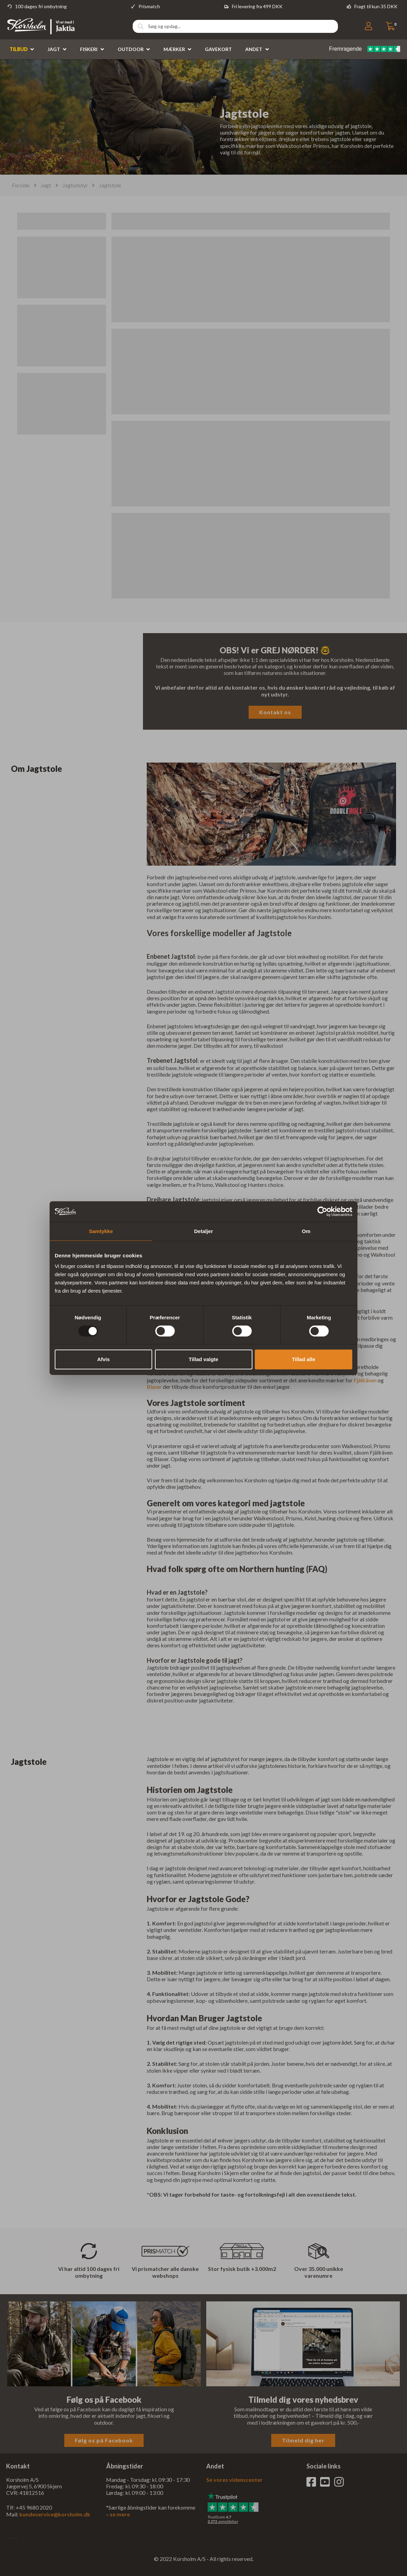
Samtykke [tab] (101, 1231)
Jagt (54, 49)
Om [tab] (306, 1231)
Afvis (103, 1359)
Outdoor (131, 49)
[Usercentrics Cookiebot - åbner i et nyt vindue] (322, 1211)
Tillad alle (303, 1359)
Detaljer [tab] (203, 1231)
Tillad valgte (203, 1359)
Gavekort (218, 49)
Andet (253, 49)
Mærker (174, 49)
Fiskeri (88, 49)
